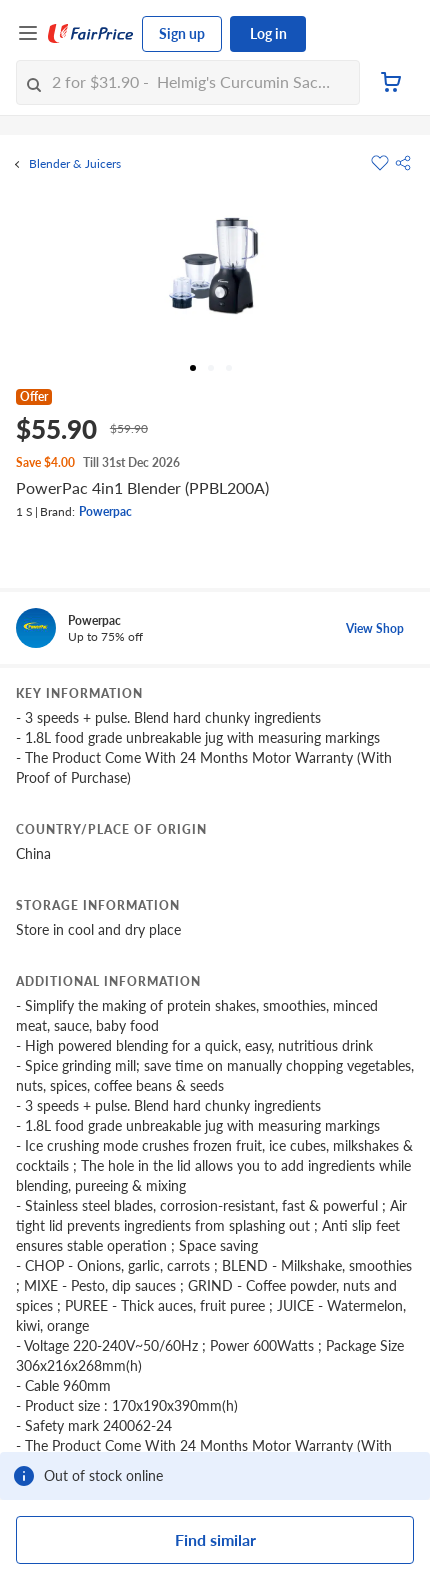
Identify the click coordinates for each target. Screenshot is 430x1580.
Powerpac (105, 511)
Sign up (182, 33)
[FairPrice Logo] (91, 34)
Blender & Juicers (75, 164)
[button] (403, 163)
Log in (268, 33)
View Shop (375, 628)
